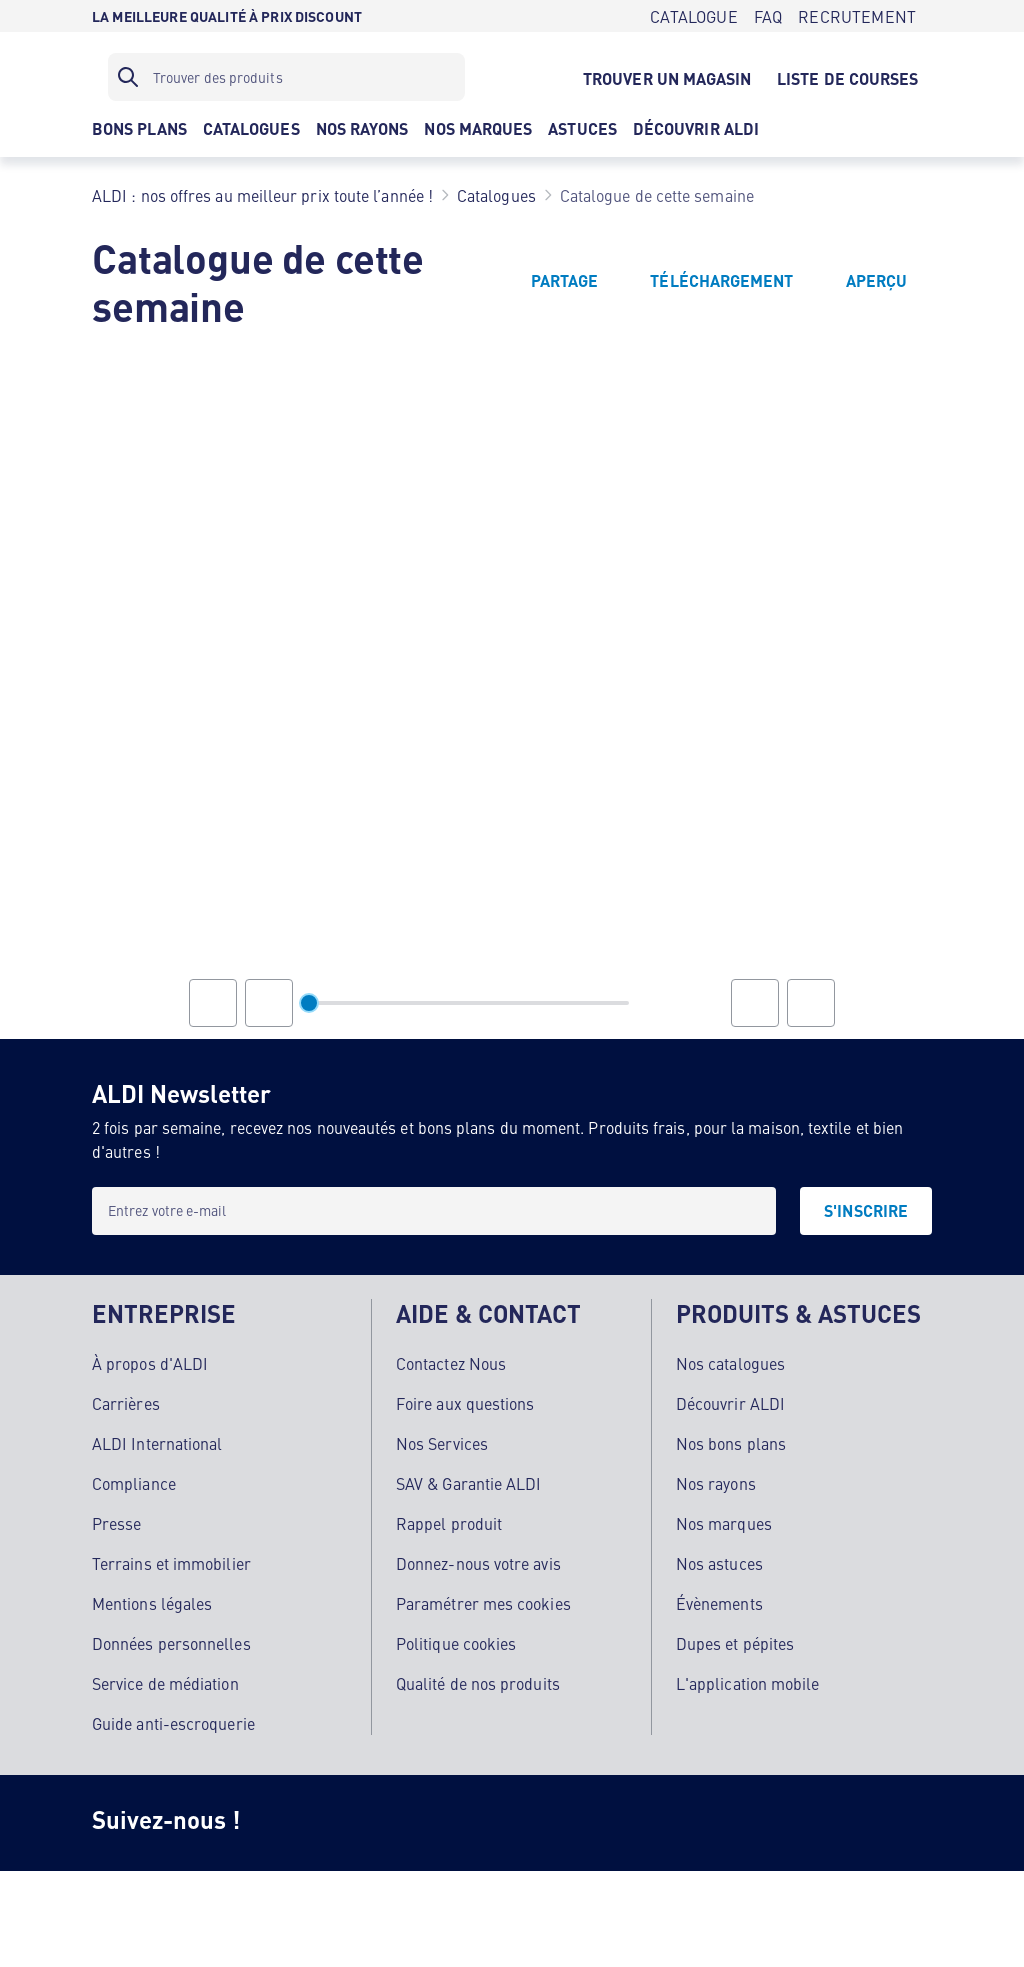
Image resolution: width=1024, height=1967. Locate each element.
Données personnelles (171, 1643)
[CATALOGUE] (693, 16)
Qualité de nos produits (478, 1683)
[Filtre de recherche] (286, 77)
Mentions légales (152, 1603)
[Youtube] (528, 1823)
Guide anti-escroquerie (173, 1723)
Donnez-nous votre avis (478, 1563)
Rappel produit (449, 1523)
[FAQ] (768, 16)
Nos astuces (719, 1563)
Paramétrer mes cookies (483, 1603)
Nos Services (442, 1443)
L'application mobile (748, 1683)
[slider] (309, 1003)
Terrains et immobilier (171, 1563)
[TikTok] (448, 1823)
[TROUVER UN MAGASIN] (667, 77)
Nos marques (724, 1523)
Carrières (126, 1403)
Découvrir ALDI (730, 1403)
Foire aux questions (465, 1403)
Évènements (719, 1603)
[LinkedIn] (608, 1823)
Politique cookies (456, 1643)
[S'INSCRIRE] (866, 1211)
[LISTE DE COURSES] (848, 77)
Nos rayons (716, 1483)
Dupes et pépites (735, 1643)
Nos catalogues (730, 1363)
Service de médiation (165, 1683)
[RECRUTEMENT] (857, 16)
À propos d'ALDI (150, 1363)
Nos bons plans (731, 1443)
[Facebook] (368, 1823)
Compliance (134, 1483)
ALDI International (157, 1443)
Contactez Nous (451, 1363)
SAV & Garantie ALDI (469, 1483)
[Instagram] (288, 1823)
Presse (116, 1523)
